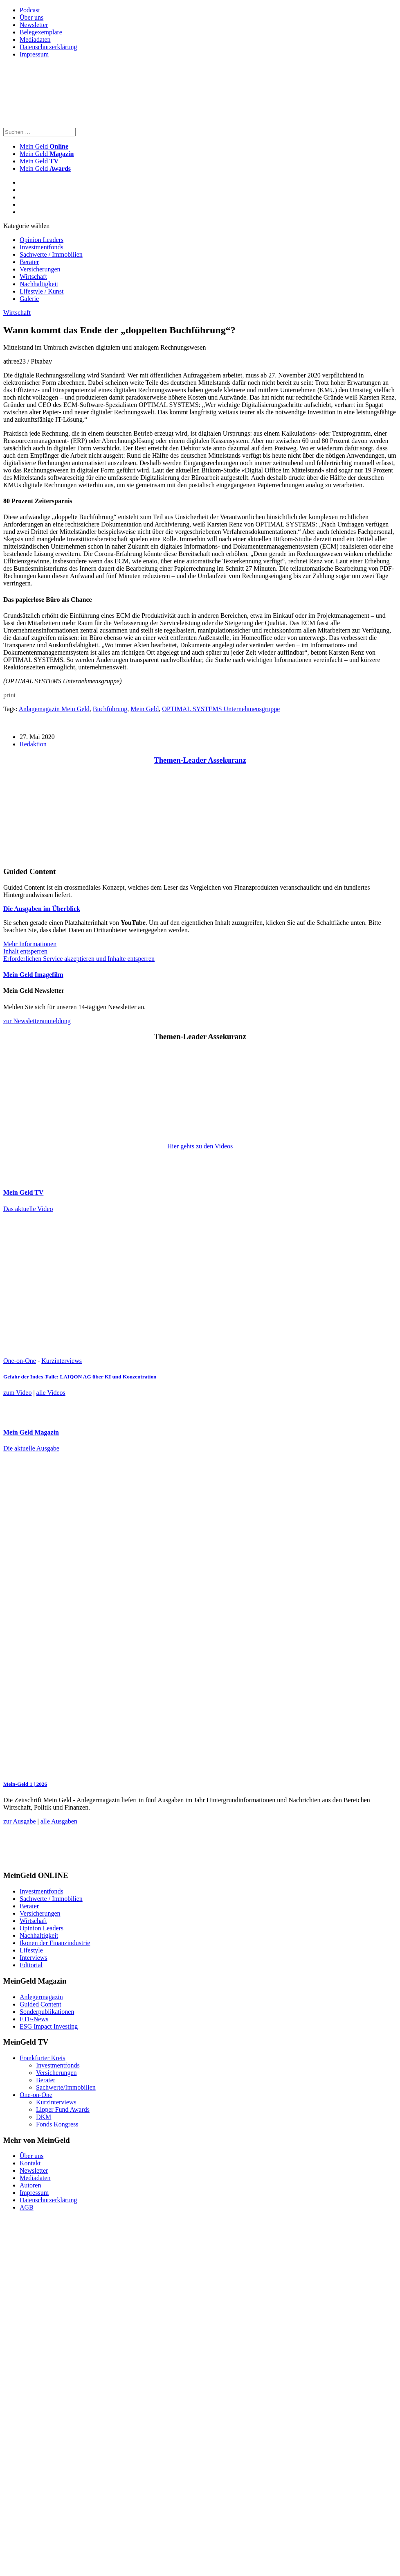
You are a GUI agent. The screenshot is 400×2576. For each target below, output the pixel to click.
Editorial (31, 1964)
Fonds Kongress (57, 2124)
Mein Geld (47, 153)
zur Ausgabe (19, 1821)
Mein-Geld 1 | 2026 (25, 1784)
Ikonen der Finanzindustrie (55, 1942)
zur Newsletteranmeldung (37, 1020)
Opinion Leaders (41, 239)
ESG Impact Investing (49, 2026)
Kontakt (30, 2163)
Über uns (31, 17)
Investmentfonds (41, 247)
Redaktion (33, 744)
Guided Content (40, 2004)
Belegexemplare (41, 32)
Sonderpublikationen (47, 2011)
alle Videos (50, 1392)
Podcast (30, 10)
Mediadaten (35, 39)
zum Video (17, 1392)
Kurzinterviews (61, 1360)
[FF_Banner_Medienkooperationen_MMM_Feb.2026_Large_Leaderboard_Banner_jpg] (201, 1859)
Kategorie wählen (26, 225)
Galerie (29, 298)
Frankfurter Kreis (42, 2057)
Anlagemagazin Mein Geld (54, 708)
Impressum (34, 54)
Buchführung (110, 708)
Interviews (33, 1957)
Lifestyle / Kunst (42, 291)
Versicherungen (40, 269)
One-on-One (19, 1360)
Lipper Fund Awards (63, 2109)
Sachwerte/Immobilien (66, 2087)
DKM (43, 2116)
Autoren (30, 2185)
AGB (27, 2207)
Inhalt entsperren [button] (25, 951)
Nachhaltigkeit (39, 283)
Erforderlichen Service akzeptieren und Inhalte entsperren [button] (79, 958)
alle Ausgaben (58, 1821)
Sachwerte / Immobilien (51, 254)
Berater (29, 261)
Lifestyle (31, 1950)
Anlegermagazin (41, 1996)
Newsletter (34, 24)
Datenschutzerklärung (48, 46)
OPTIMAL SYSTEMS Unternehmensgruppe (221, 708)
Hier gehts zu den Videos (200, 1146)
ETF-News (34, 2019)
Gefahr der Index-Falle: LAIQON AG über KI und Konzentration (79, 1377)
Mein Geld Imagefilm (33, 974)
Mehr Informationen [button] (29, 943)
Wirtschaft (33, 276)
